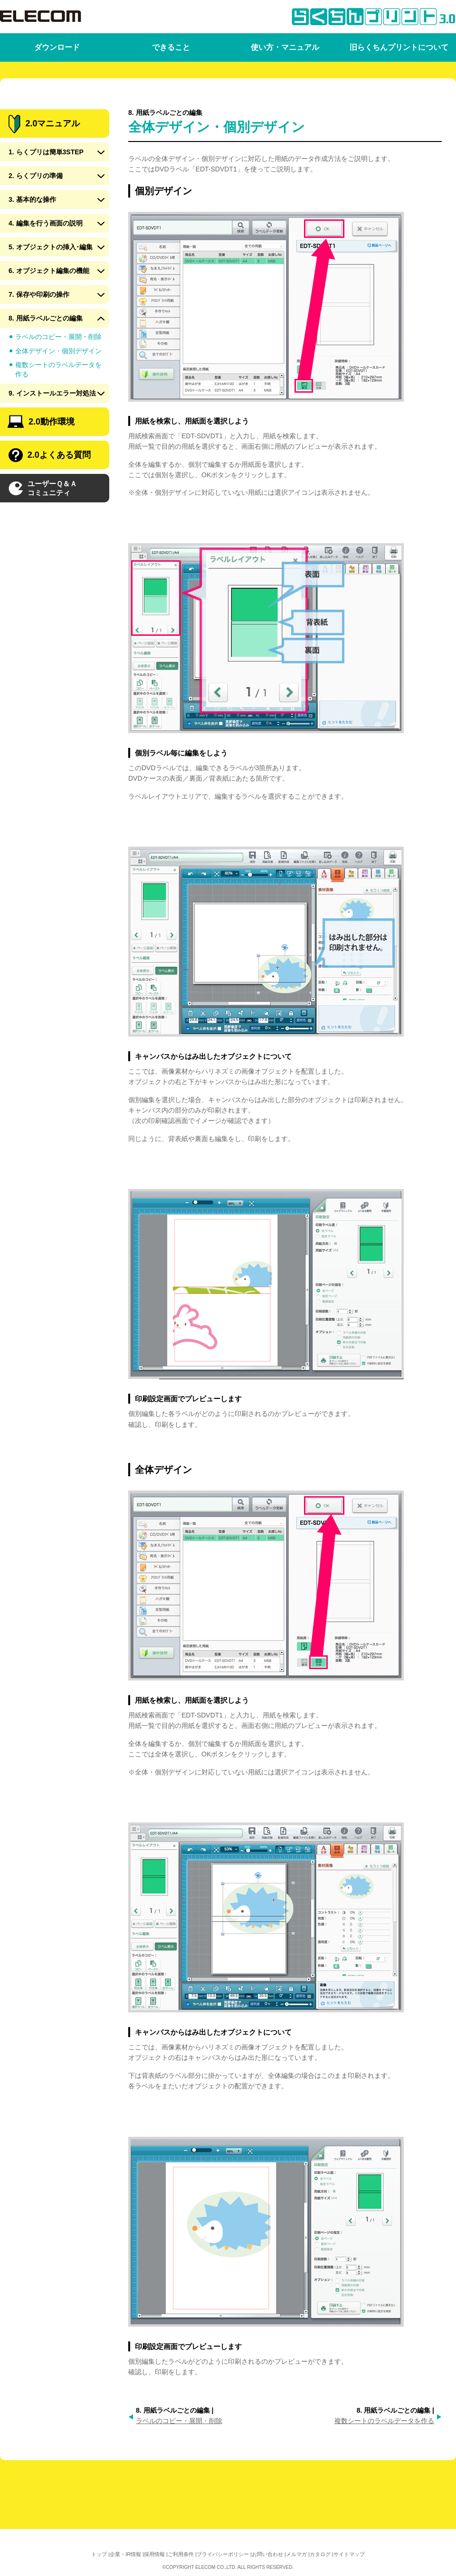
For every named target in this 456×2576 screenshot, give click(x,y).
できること (171, 47)
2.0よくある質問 (50, 489)
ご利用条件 (181, 2554)
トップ (99, 2554)
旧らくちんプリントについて (399, 47)
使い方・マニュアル (285, 47)
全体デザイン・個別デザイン (58, 385)
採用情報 (154, 2554)
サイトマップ (349, 2554)
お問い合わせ (267, 2554)
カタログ (320, 2554)
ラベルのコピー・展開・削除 (179, 2421)
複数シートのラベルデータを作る (384, 2421)
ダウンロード (57, 47)
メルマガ (296, 2554)
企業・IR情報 (125, 2554)
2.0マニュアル (44, 158)
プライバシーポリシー (223, 2554)
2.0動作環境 (41, 455)
